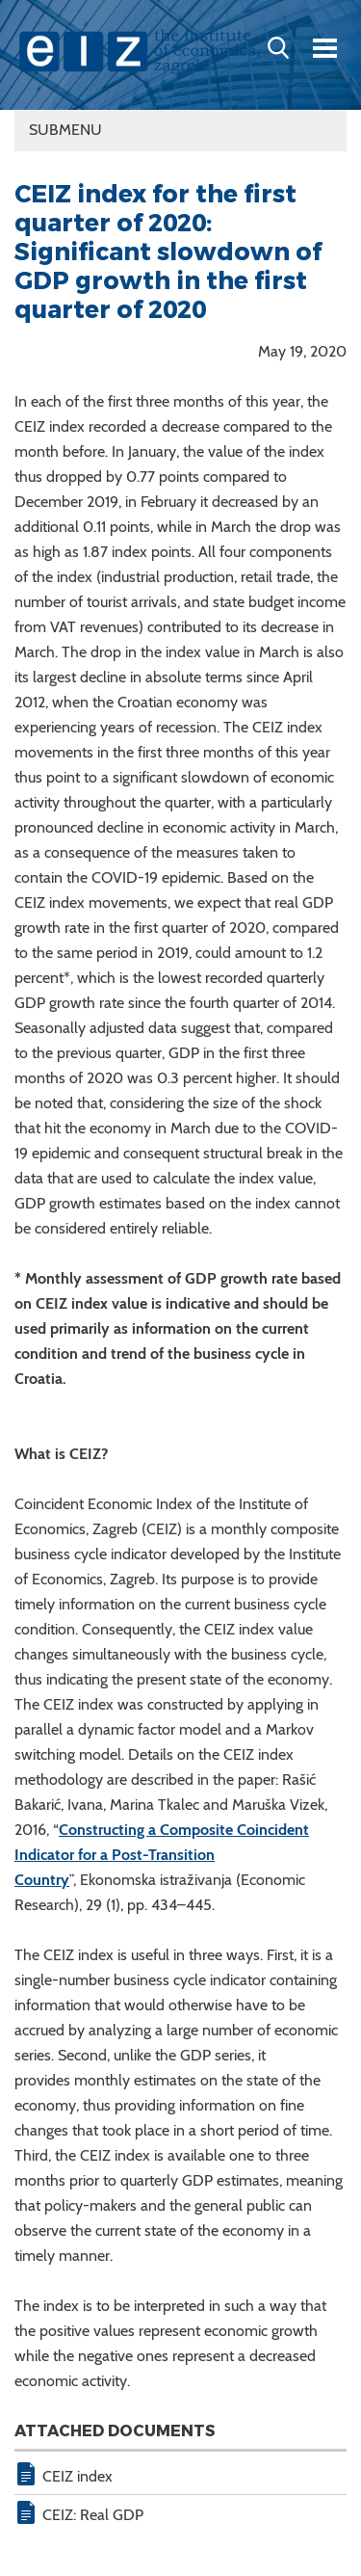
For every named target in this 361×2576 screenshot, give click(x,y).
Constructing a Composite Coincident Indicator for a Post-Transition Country (161, 1854)
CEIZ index (77, 2476)
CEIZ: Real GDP (92, 2515)
